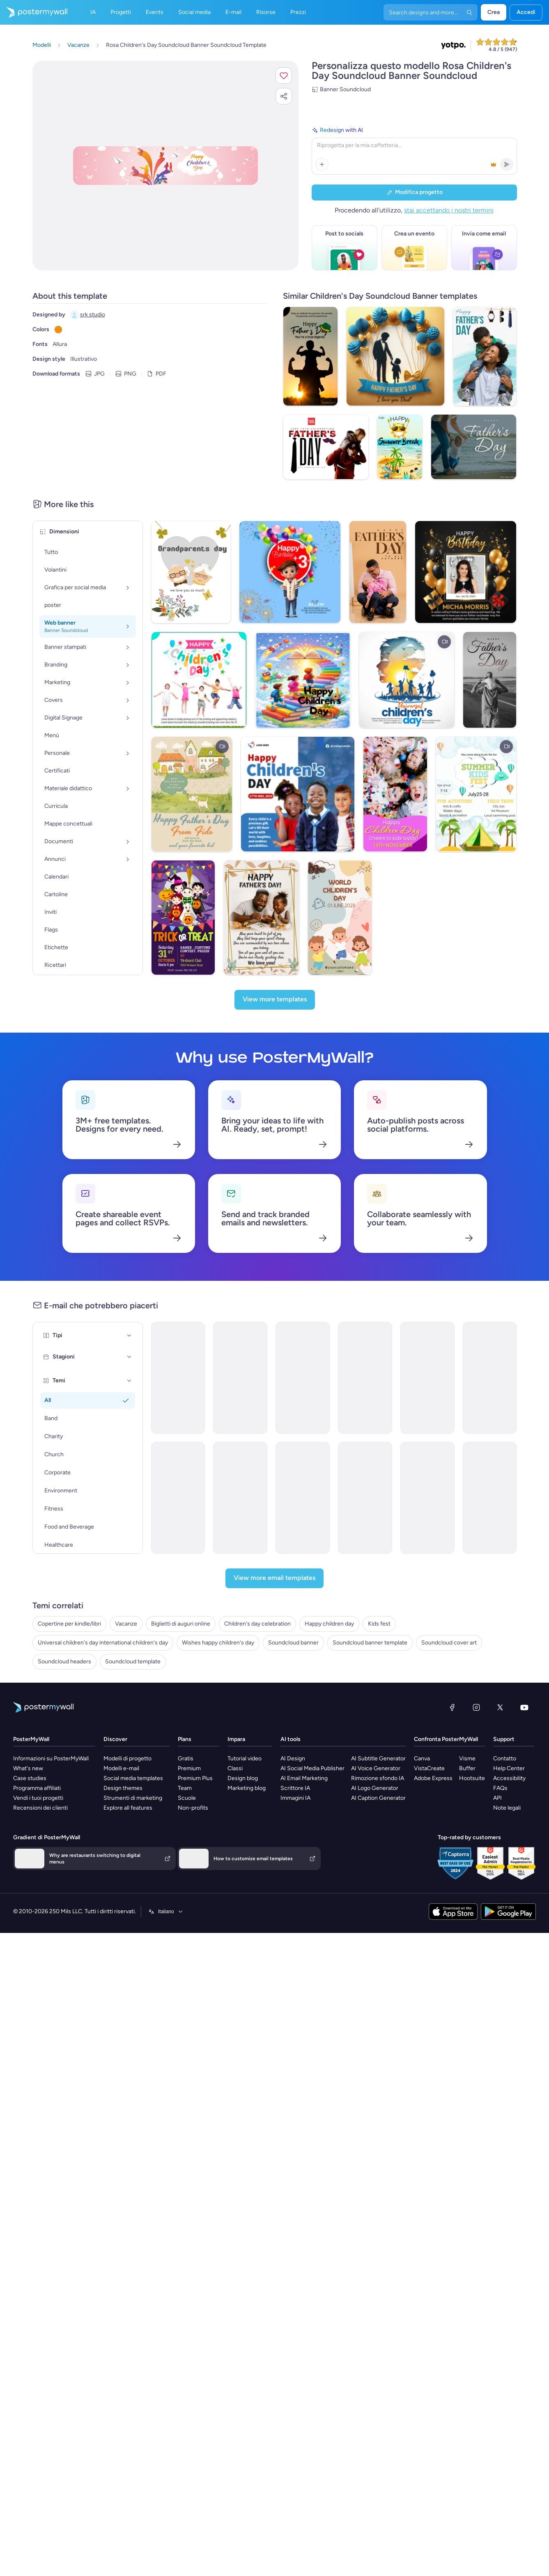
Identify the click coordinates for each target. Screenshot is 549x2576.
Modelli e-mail (121, 1770)
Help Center (509, 1770)
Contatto (504, 1760)
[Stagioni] (129, 1359)
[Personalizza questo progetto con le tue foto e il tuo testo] (165, 165)
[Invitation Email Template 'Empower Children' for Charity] (178, 1500)
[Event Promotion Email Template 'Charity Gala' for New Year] (178, 1380)
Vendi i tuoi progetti (38, 1800)
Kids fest (379, 1625)
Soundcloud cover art (449, 1644)
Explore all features (127, 1809)
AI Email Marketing (304, 1780)
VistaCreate (429, 1770)
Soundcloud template (133, 1663)
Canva (422, 1760)
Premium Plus (195, 1780)
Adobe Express (433, 1780)
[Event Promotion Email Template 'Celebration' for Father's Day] (240, 1380)
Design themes (122, 1790)
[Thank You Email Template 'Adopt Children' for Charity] (365, 1380)
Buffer (467, 1770)
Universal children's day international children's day (103, 1644)
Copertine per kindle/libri (69, 1625)
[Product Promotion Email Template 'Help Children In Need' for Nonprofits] (365, 1500)
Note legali (507, 1809)
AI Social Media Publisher (312, 1770)
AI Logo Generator (374, 1790)
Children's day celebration (257, 1625)
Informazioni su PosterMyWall (51, 1760)
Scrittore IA (295, 1790)
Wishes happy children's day (218, 1644)
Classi (235, 1770)
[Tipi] (129, 1337)
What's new (28, 1770)
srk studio (92, 314)
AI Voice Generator (375, 1770)
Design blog (242, 1780)
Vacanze (126, 1625)
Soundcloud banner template (370, 1644)
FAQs (500, 1790)
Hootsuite (472, 1780)
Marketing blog (246, 1790)
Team (185, 1790)
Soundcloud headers (64, 1663)
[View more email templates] (274, 1580)
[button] (284, 75)
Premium (189, 1770)
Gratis (185, 1760)
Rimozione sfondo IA (377, 1780)
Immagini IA (295, 1800)
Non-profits (193, 1809)
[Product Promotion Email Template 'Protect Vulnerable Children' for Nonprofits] (427, 1500)
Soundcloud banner (293, 1644)
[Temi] (129, 1382)
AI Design (292, 1760)
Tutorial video (244, 1760)
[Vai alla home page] (33, 12)
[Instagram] (476, 1709)
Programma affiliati (37, 1790)
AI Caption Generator (378, 1800)
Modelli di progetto (127, 1760)
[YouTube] (524, 1709)
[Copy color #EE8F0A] (58, 329)
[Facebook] (452, 1709)
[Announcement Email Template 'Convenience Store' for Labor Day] (240, 1500)
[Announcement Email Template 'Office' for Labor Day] (490, 1500)
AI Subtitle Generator (378, 1760)
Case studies (29, 1780)
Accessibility (509, 1780)
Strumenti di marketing (132, 1800)
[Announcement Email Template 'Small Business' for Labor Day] (427, 1380)
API (497, 1800)
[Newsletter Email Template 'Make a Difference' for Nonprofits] (303, 1380)
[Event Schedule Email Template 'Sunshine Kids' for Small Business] (490, 1380)
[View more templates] (274, 1002)
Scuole (187, 1800)
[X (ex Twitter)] (500, 1709)
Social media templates (133, 1780)
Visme (467, 1760)
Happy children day (329, 1625)
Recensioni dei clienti (40, 1809)
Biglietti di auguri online (180, 1625)
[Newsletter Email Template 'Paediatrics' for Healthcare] (303, 1500)
